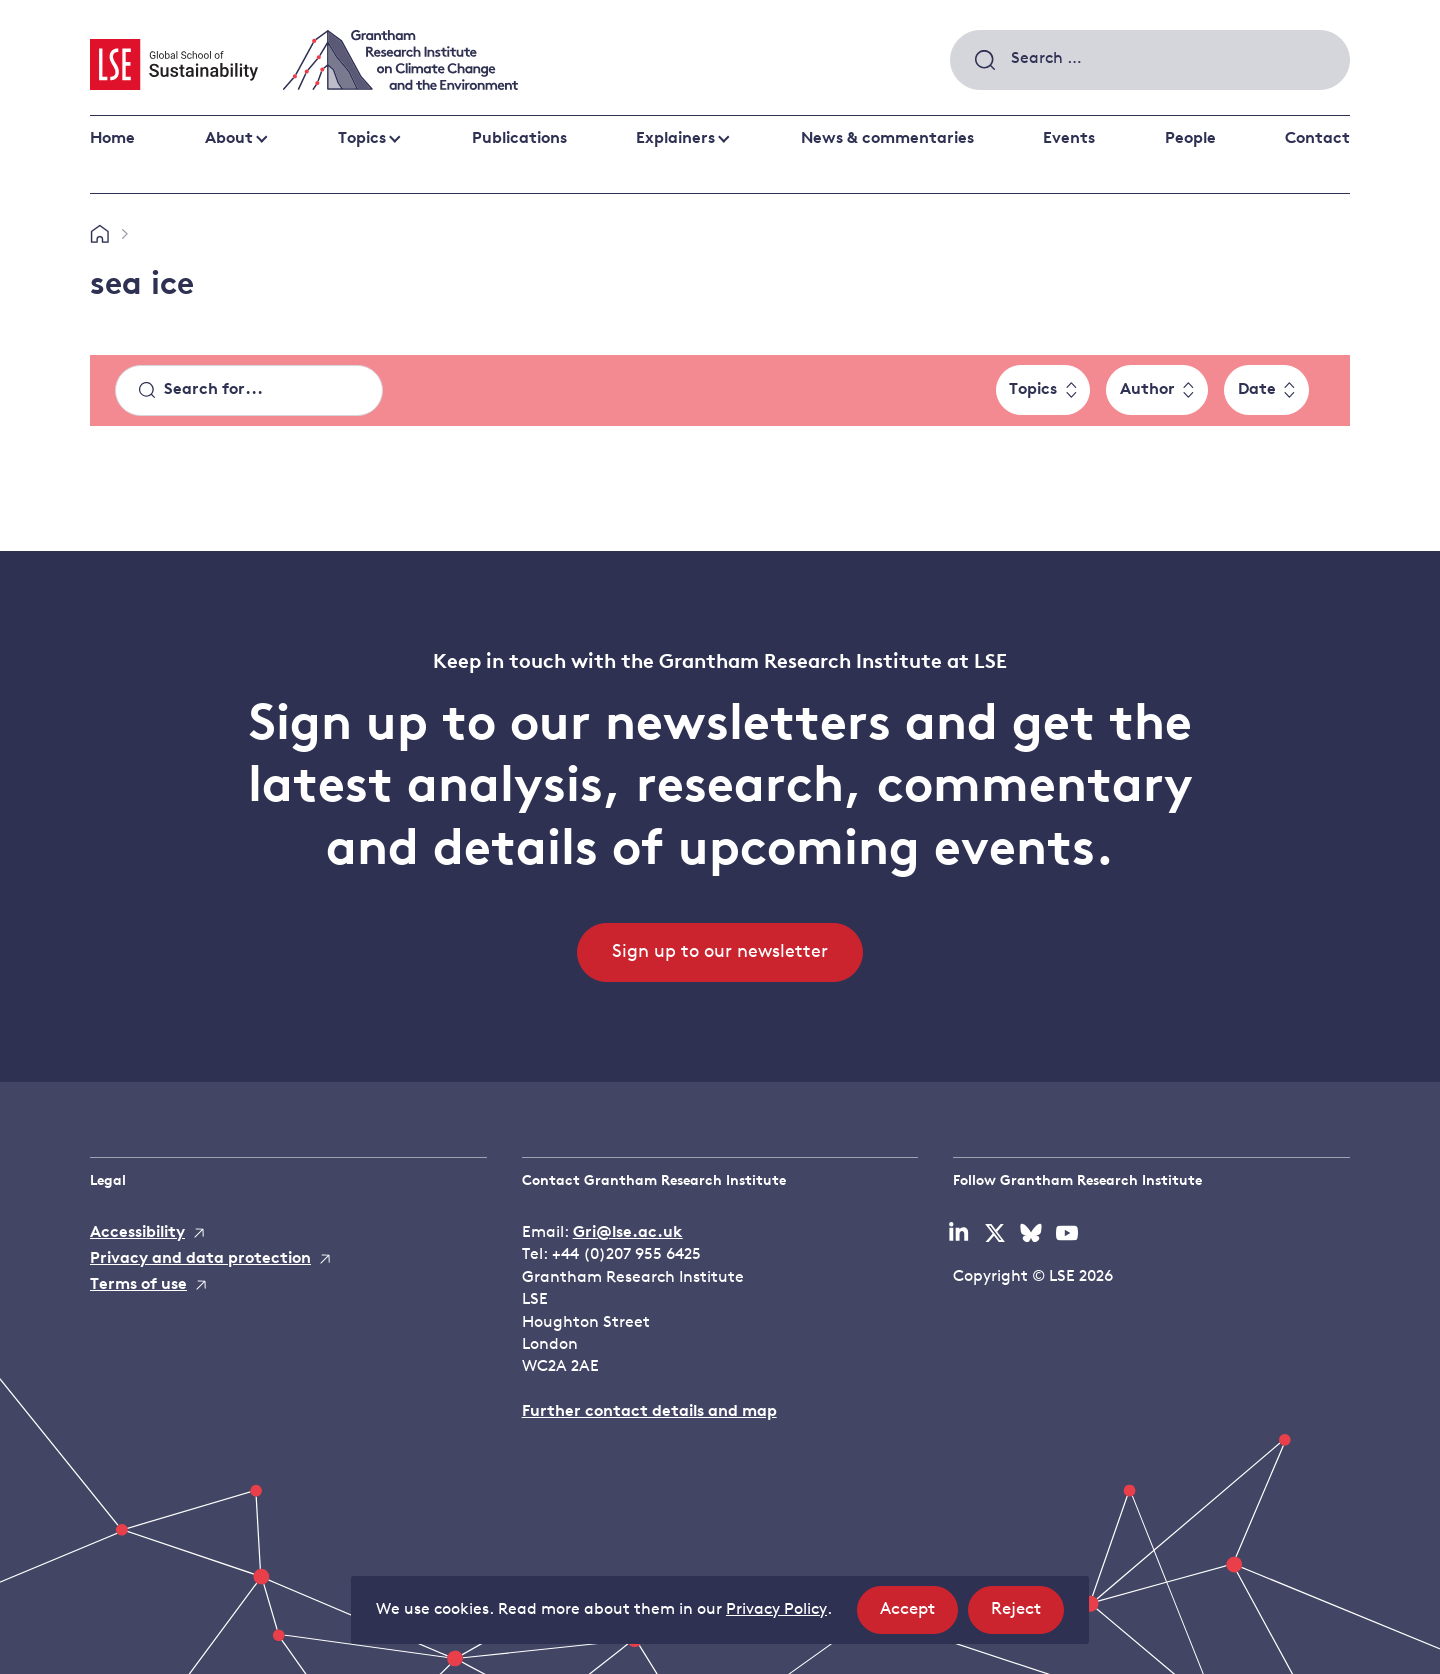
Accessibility (137, 1233)
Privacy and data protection (200, 1259)
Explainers (675, 139)
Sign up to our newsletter (720, 952)
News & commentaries (887, 139)
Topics (362, 139)
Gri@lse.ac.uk (628, 1233)
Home (112, 139)
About (229, 139)
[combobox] (1150, 60)
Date (1257, 390)
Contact (1317, 139)
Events (1069, 139)
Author (1147, 390)
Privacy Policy (776, 1610)
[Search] (249, 391)
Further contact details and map (649, 1412)
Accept (919, 1615)
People (1190, 139)
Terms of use (138, 1285)
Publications (519, 139)
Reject (1027, 1615)
